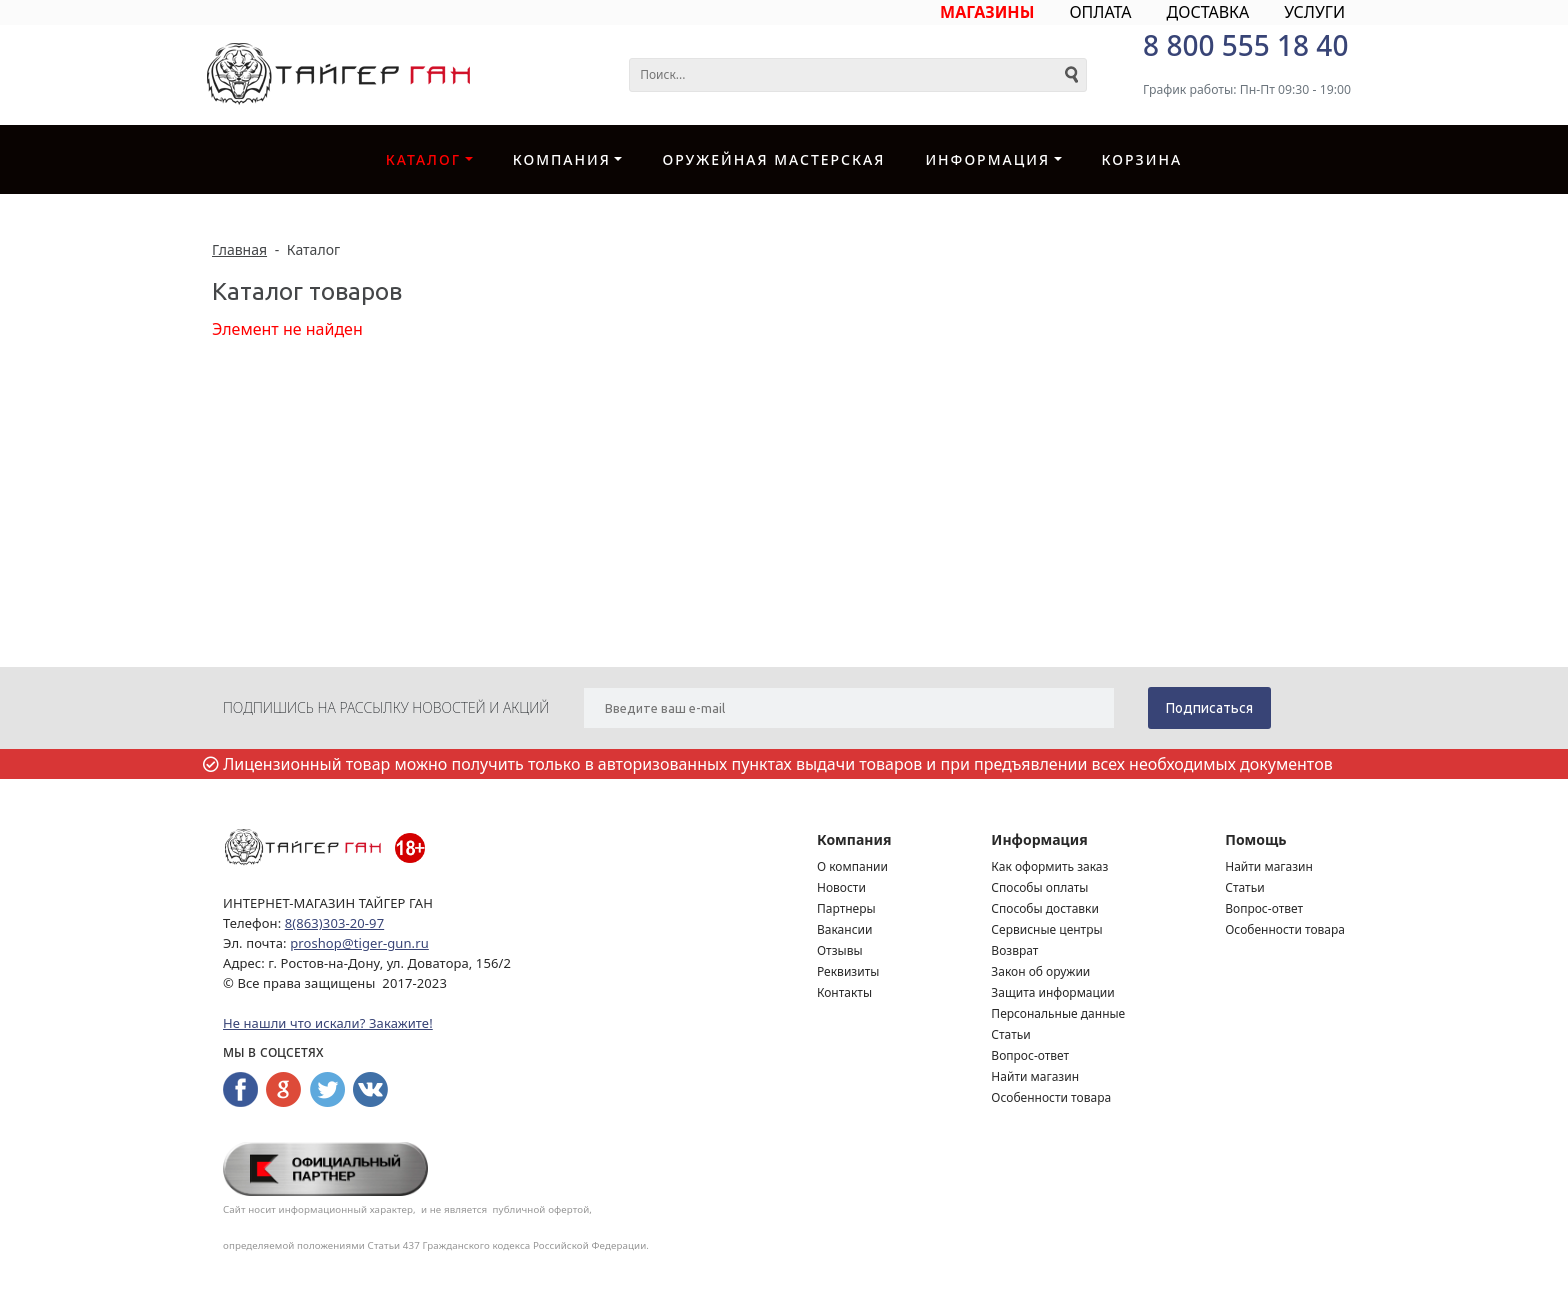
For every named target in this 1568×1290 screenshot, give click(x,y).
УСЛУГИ (1314, 12)
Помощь (1255, 839)
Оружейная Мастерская (773, 159)
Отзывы (840, 950)
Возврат (1014, 950)
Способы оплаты (1039, 887)
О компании (852, 866)
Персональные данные (1058, 1013)
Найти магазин (1035, 1076)
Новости (841, 887)
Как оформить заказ (1049, 866)
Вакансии (844, 929)
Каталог (423, 159)
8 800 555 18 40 (1245, 45)
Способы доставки (1045, 908)
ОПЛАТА (1100, 12)
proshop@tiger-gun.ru (359, 943)
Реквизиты (848, 971)
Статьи (1010, 1034)
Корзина (1142, 159)
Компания (562, 159)
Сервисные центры (1046, 929)
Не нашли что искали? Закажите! (328, 1023)
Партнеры (846, 908)
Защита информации (1052, 992)
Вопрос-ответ (1030, 1055)
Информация (987, 159)
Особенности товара (1051, 1097)
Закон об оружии (1040, 971)
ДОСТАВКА (1208, 12)
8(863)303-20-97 (334, 923)
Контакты (844, 992)
